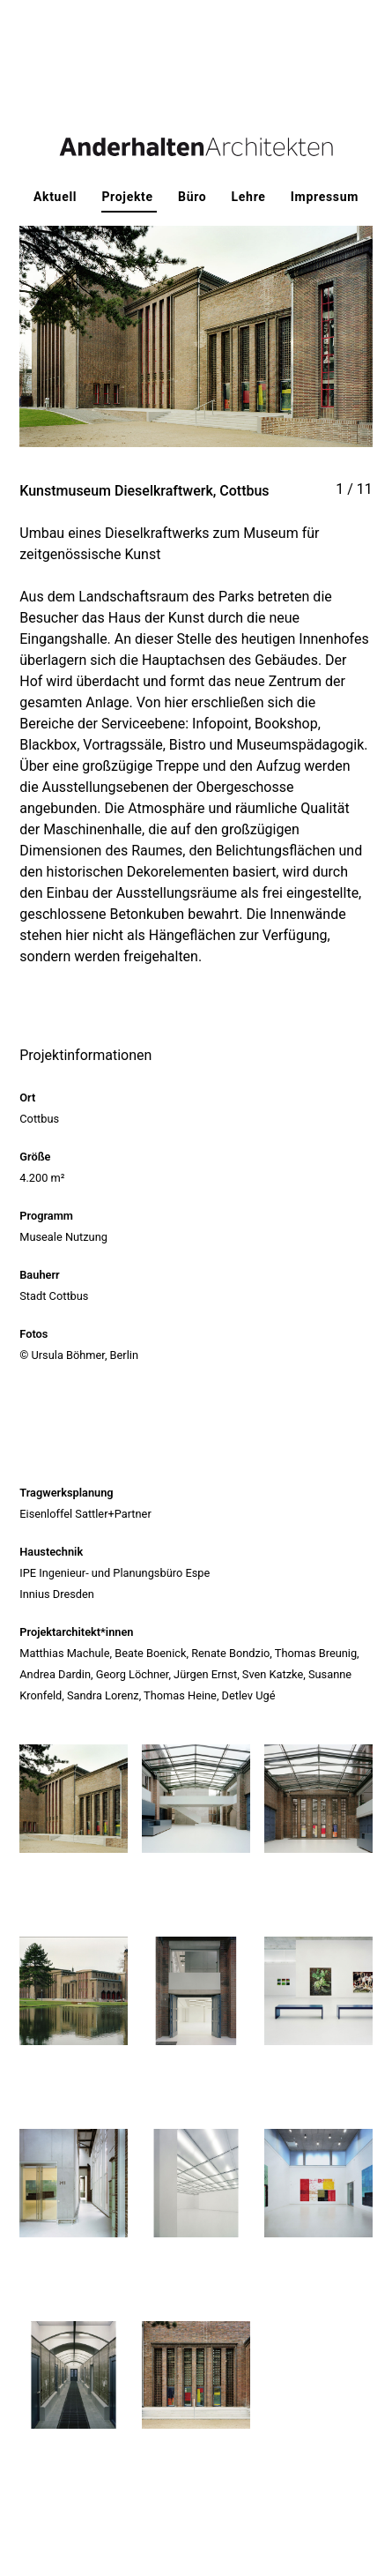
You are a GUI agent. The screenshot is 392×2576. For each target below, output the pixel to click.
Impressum (325, 197)
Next (284, 353)
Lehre (251, 197)
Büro (194, 197)
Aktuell (57, 197)
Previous (107, 353)
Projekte (129, 197)
